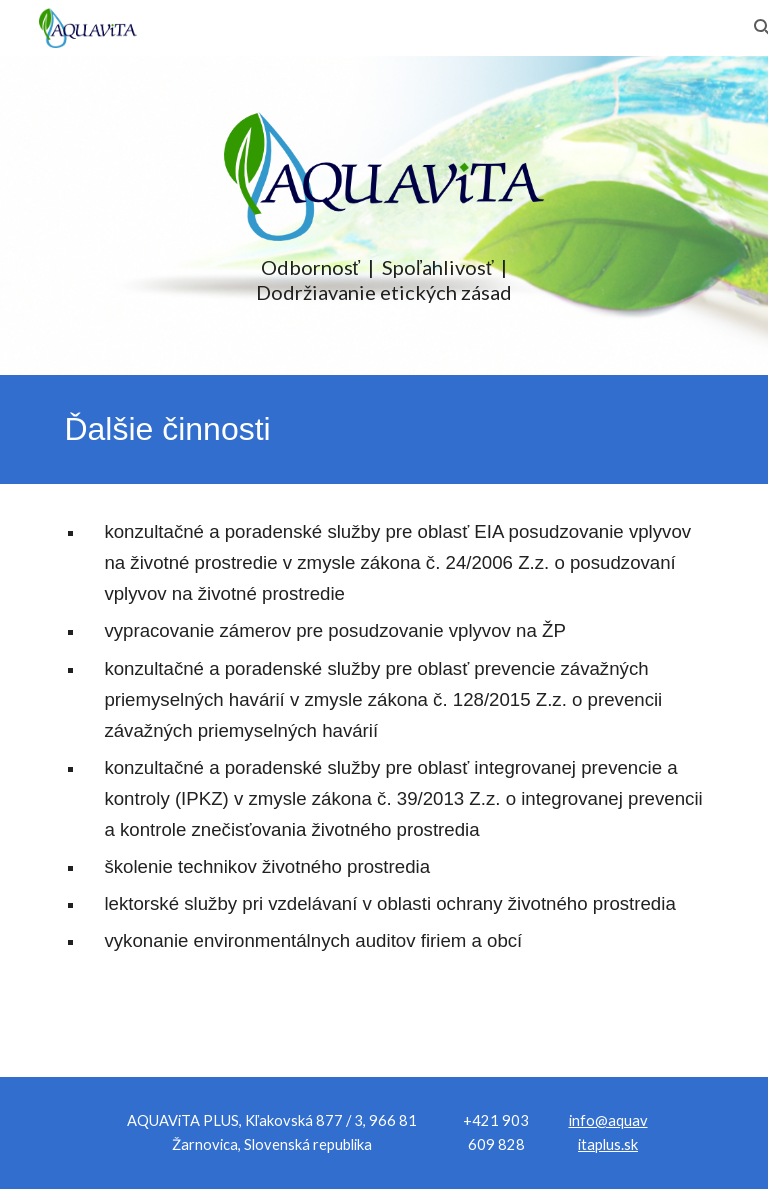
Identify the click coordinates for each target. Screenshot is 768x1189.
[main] (383, 280)
